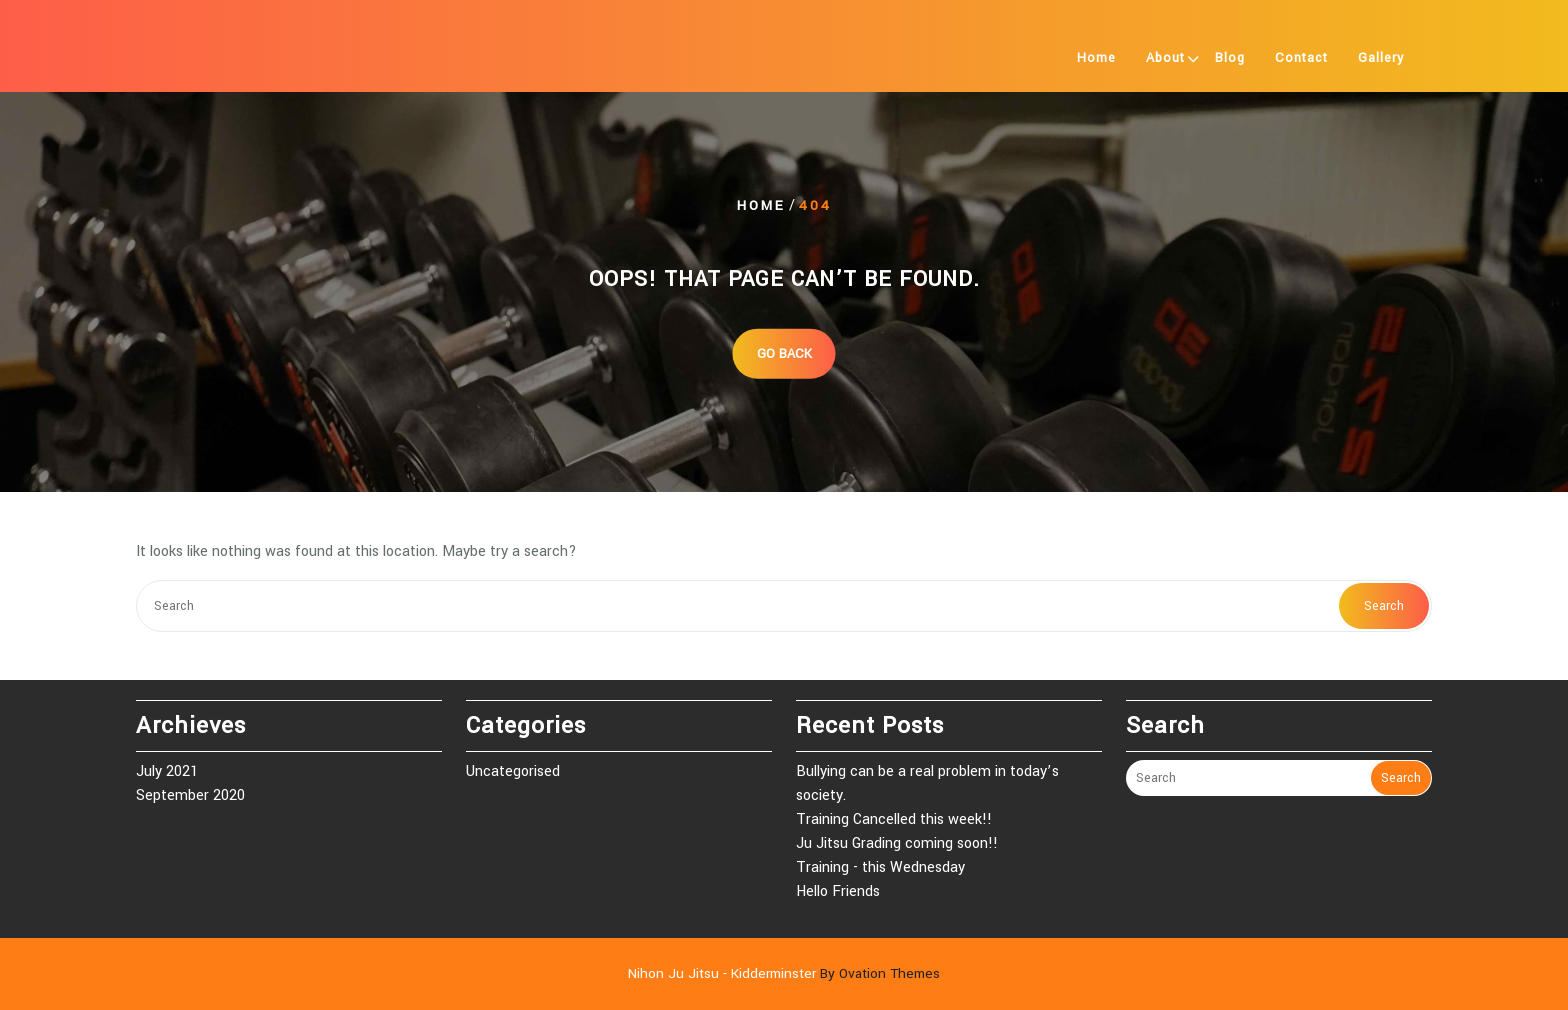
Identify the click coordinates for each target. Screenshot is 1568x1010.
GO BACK (784, 353)
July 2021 (167, 771)
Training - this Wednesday (880, 867)
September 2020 (190, 795)
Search (1384, 606)
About (1165, 58)
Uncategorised (513, 771)
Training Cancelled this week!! (894, 819)
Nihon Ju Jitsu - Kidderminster (784, 973)
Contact (1301, 58)
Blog (1230, 58)
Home (1096, 58)
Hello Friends (838, 891)
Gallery (1381, 58)
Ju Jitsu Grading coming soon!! (897, 843)
